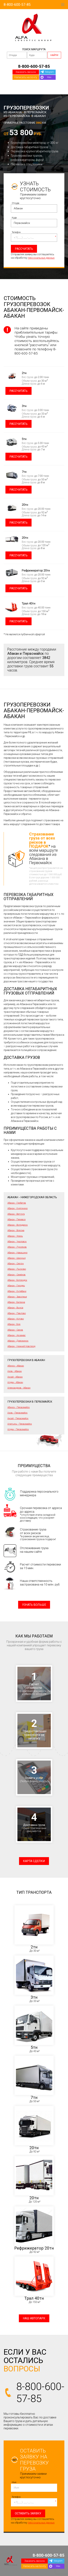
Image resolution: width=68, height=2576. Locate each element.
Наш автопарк (34, 2318)
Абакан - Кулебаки (16, 1291)
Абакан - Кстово (15, 1318)
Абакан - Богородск (17, 1280)
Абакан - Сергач (15, 1263)
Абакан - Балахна (16, 1302)
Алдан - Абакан (15, 1382)
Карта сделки (34, 1861)
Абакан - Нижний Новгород (21, 1346)
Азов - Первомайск (17, 1412)
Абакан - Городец (16, 1285)
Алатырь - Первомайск (19, 1423)
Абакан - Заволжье (17, 1296)
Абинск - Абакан (15, 1365)
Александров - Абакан (18, 1387)
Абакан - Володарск (17, 1225)
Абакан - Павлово (16, 1313)
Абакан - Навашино (17, 1252)
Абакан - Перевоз (16, 1219)
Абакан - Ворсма (15, 1230)
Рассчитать (18, 391)
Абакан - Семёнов (16, 1274)
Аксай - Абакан (15, 1376)
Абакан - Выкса (15, 1307)
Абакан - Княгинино (17, 1208)
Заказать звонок (25, 72)
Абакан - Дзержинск (17, 1340)
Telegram (49, 72)
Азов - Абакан (14, 1371)
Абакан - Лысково (16, 1269)
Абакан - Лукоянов (17, 1247)
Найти (54, 55)
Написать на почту (25, 77)
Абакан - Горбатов (16, 1202)
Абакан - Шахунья (16, 1258)
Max (49, 77)
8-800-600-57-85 (17, 5)
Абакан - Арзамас (16, 1335)
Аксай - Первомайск (17, 1418)
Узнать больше (34, 1604)
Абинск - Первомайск (18, 1407)
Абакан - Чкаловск (17, 1241)
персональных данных (41, 257)
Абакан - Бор (13, 1324)
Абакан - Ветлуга (16, 1214)
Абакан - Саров (15, 1329)
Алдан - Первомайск (18, 1429)
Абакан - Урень (15, 1236)
